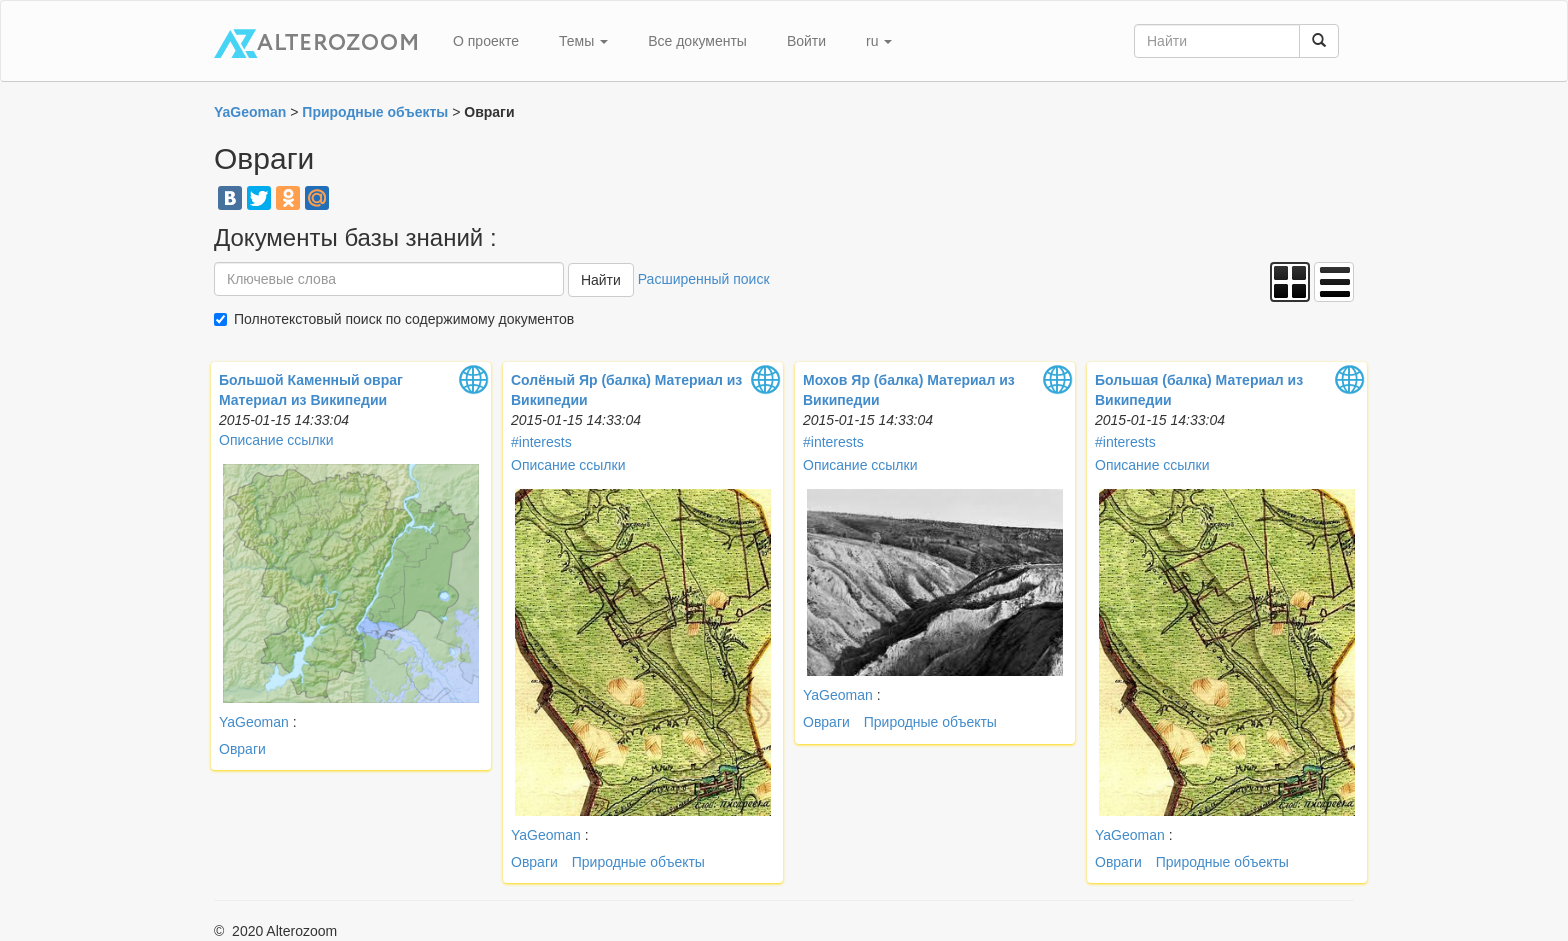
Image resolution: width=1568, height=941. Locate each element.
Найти (601, 280)
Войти (806, 41)
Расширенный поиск (704, 279)
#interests (541, 442)
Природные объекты (638, 862)
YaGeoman (256, 722)
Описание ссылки (276, 440)
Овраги (242, 749)
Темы (583, 41)
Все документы (697, 41)
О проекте (486, 41)
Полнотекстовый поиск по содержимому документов (404, 319)
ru (879, 41)
